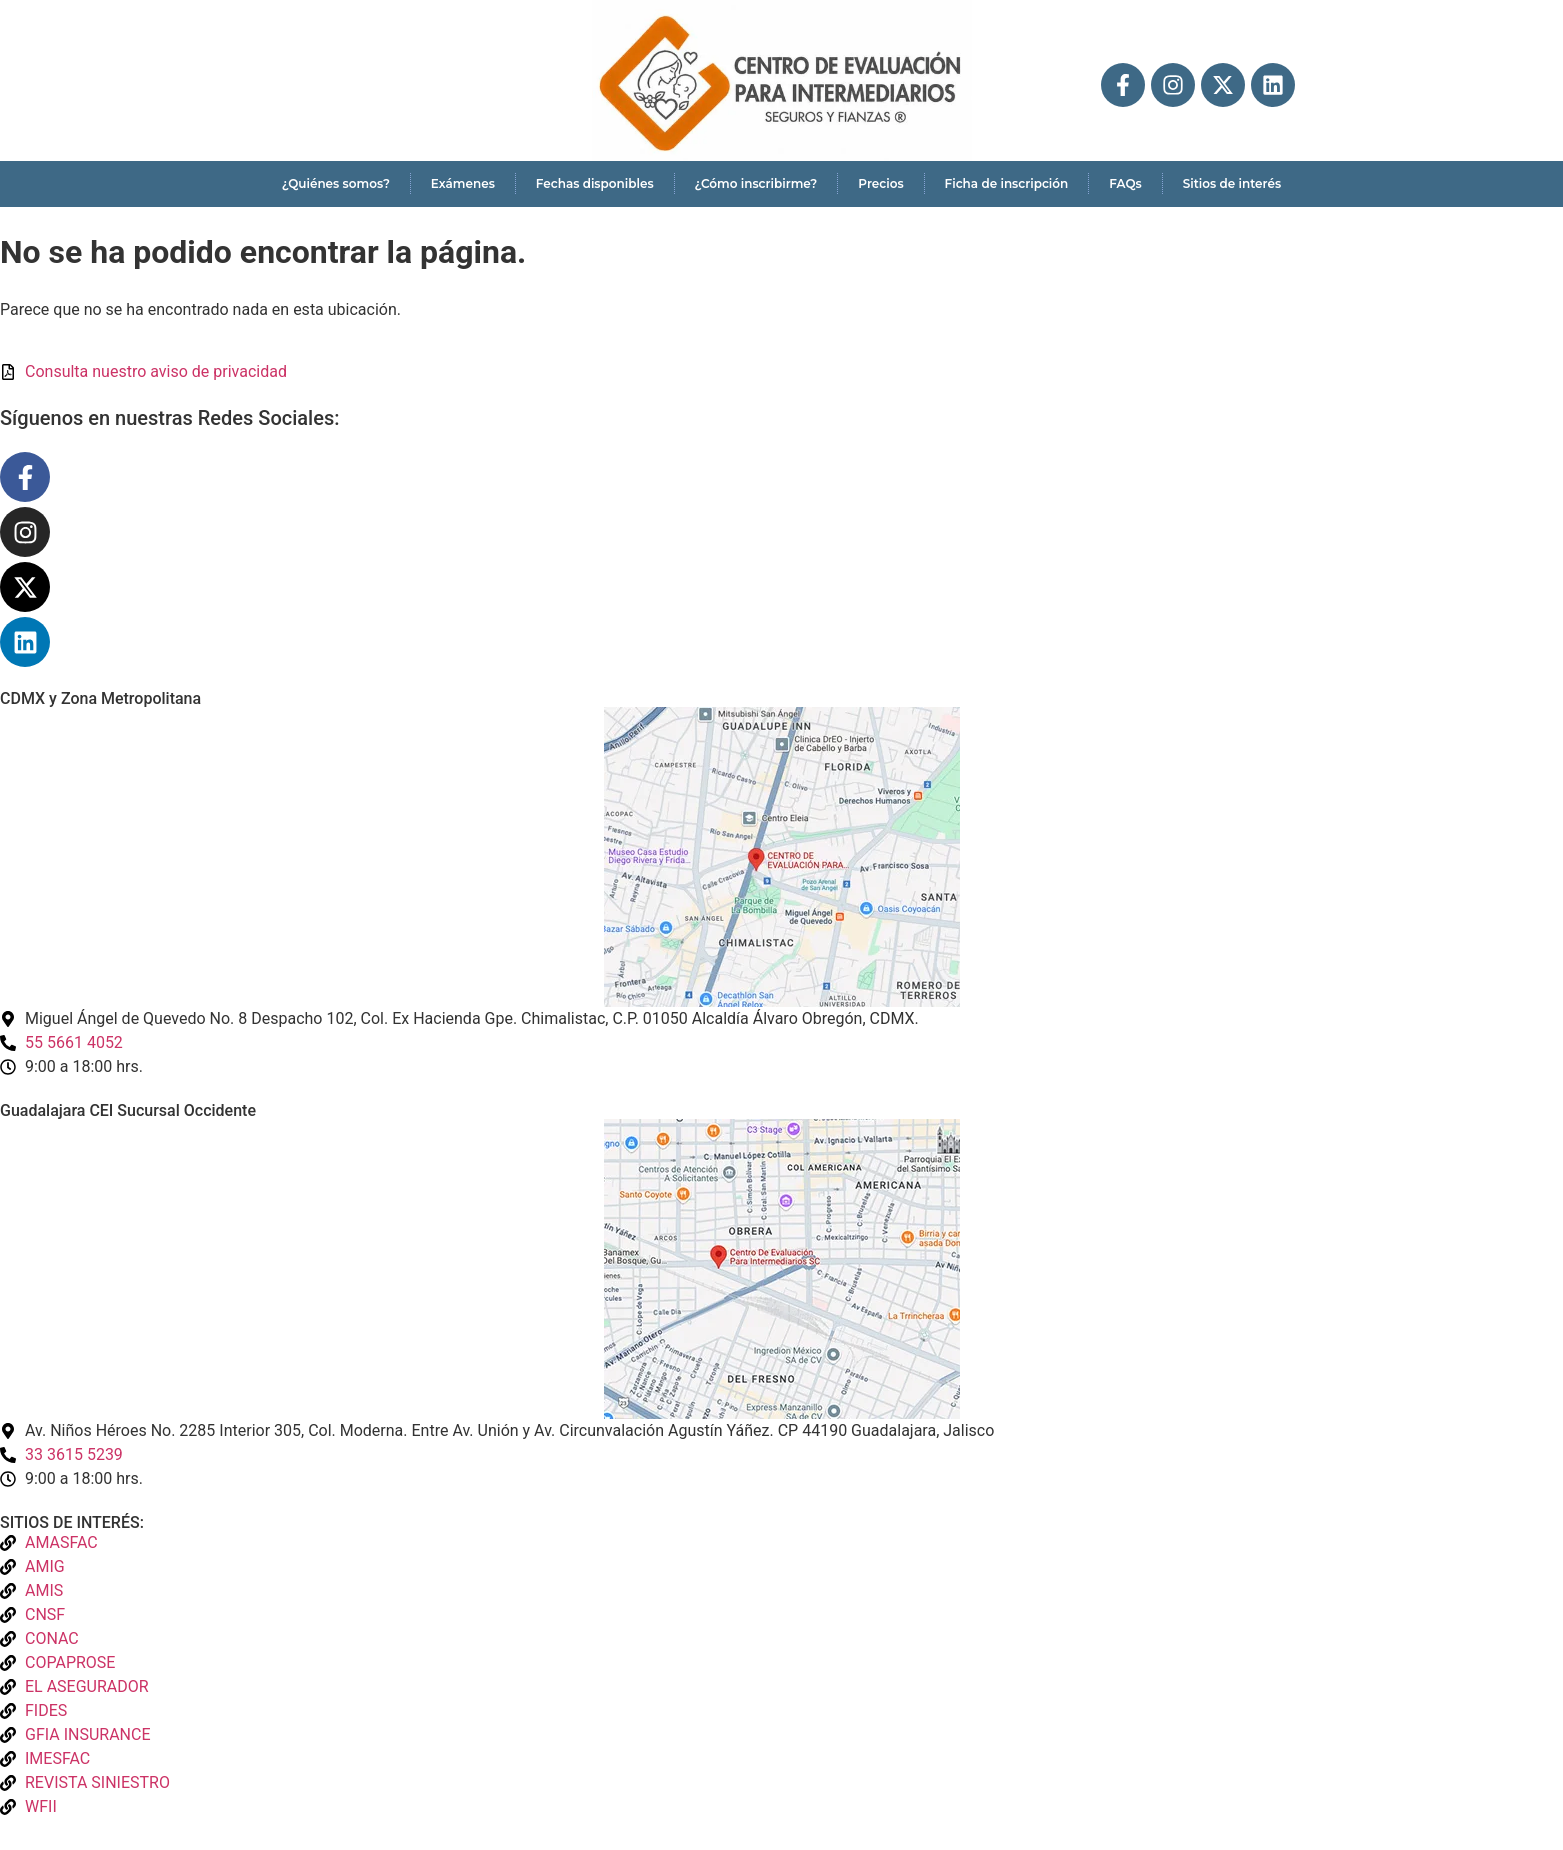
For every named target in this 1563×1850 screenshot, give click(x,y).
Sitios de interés (1232, 183)
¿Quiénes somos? (336, 183)
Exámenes (463, 183)
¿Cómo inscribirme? (756, 183)
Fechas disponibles (595, 183)
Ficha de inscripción (1007, 183)
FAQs (1125, 183)
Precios (880, 183)
